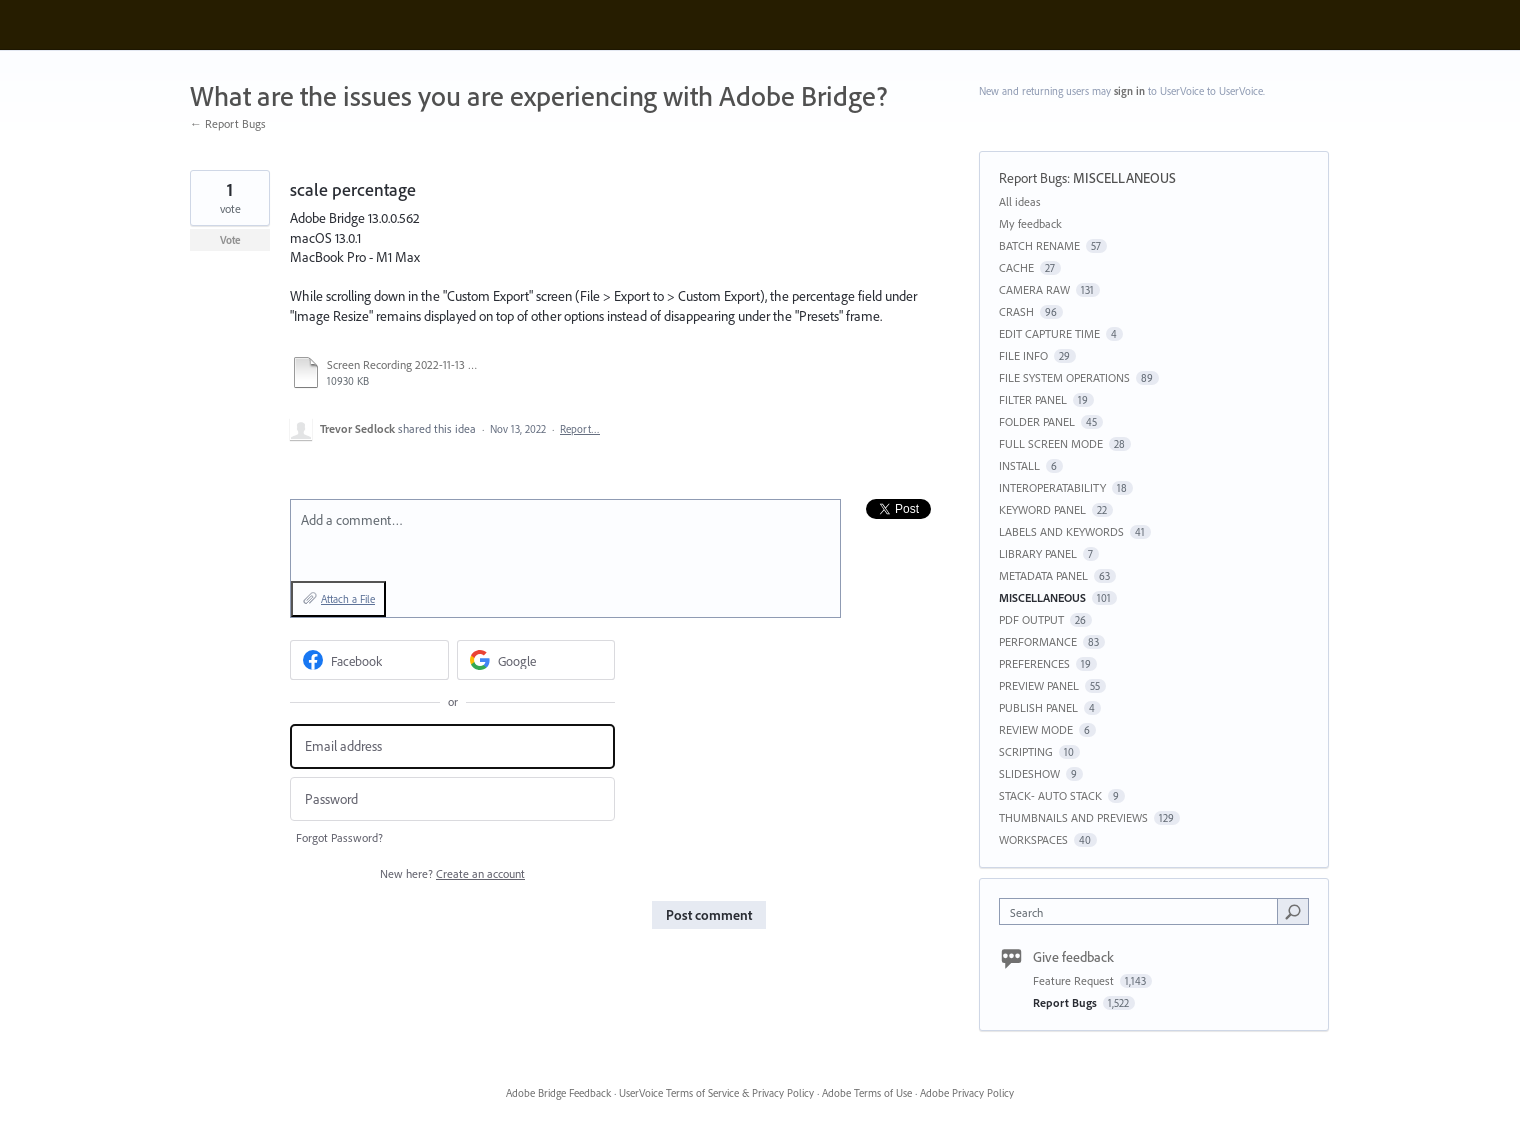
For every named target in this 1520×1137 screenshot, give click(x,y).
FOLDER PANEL (1037, 421)
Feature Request (1075, 980)
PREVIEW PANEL (1039, 685)
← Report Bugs (228, 123)
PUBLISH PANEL (1038, 707)
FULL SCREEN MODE (1051, 443)
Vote (230, 240)
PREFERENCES (1034, 663)
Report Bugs (1033, 178)
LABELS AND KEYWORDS (1061, 531)
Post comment (709, 915)
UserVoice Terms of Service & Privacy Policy (716, 1093)
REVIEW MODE (1036, 729)
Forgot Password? (339, 837)
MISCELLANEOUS (1124, 178)
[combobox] (1143, 911)
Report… (580, 429)
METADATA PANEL (1043, 575)
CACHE (1016, 267)
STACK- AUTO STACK (1050, 795)
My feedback (1030, 223)
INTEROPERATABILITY (1052, 487)
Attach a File (348, 599)
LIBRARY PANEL (1038, 553)
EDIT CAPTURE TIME (1049, 333)
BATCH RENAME (1039, 245)
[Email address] (452, 746)
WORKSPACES (1033, 839)
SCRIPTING (1026, 751)
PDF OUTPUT (1031, 619)
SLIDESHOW (1029, 773)
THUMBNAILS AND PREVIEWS (1073, 817)
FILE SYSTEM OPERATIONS (1064, 377)
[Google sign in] (536, 660)
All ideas (1020, 201)
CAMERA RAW (1034, 289)
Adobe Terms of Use (867, 1093)
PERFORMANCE (1038, 641)
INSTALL (1019, 465)
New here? (452, 873)
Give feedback (1073, 957)
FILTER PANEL (1033, 399)
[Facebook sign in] (369, 660)
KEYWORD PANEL (1042, 509)
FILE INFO (1023, 355)
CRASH (1016, 311)
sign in (1129, 91)
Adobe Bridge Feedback (558, 1093)
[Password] (452, 799)
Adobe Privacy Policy (967, 1093)
